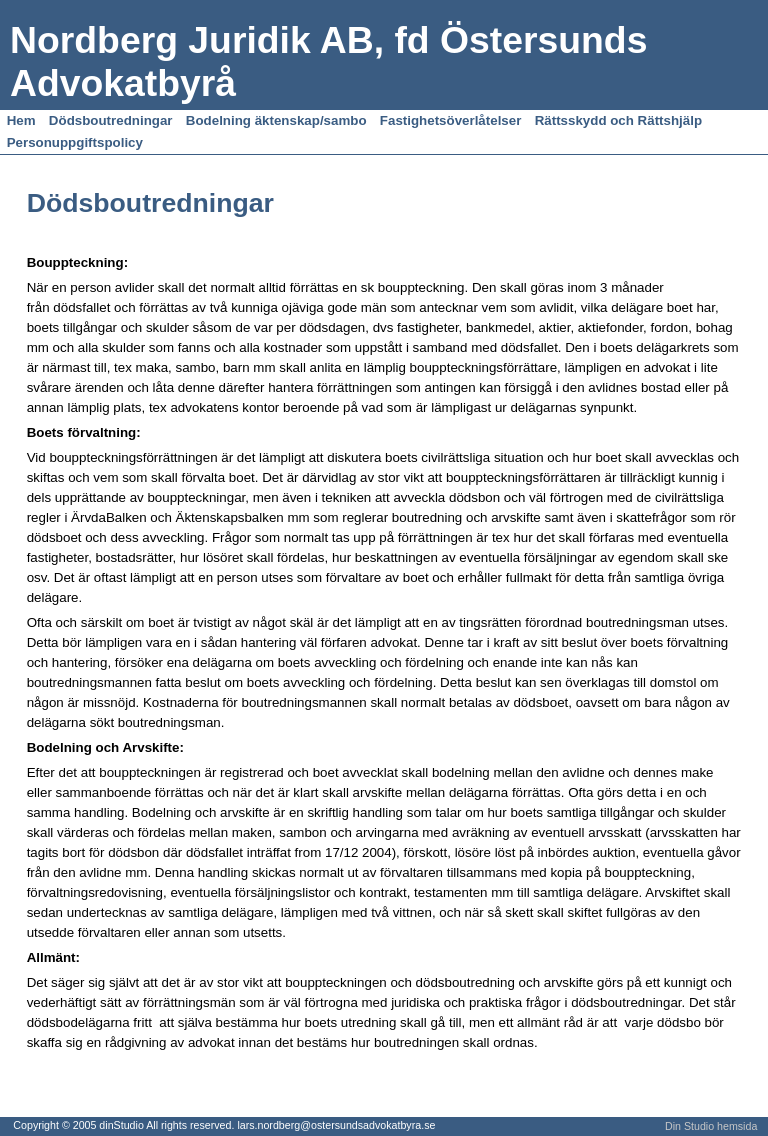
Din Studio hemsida (711, 1126)
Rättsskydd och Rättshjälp (618, 120)
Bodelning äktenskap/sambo (276, 120)
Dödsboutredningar (111, 120)
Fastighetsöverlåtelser (451, 120)
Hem (21, 120)
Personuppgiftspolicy (75, 142)
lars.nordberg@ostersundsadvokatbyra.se (336, 1125)
